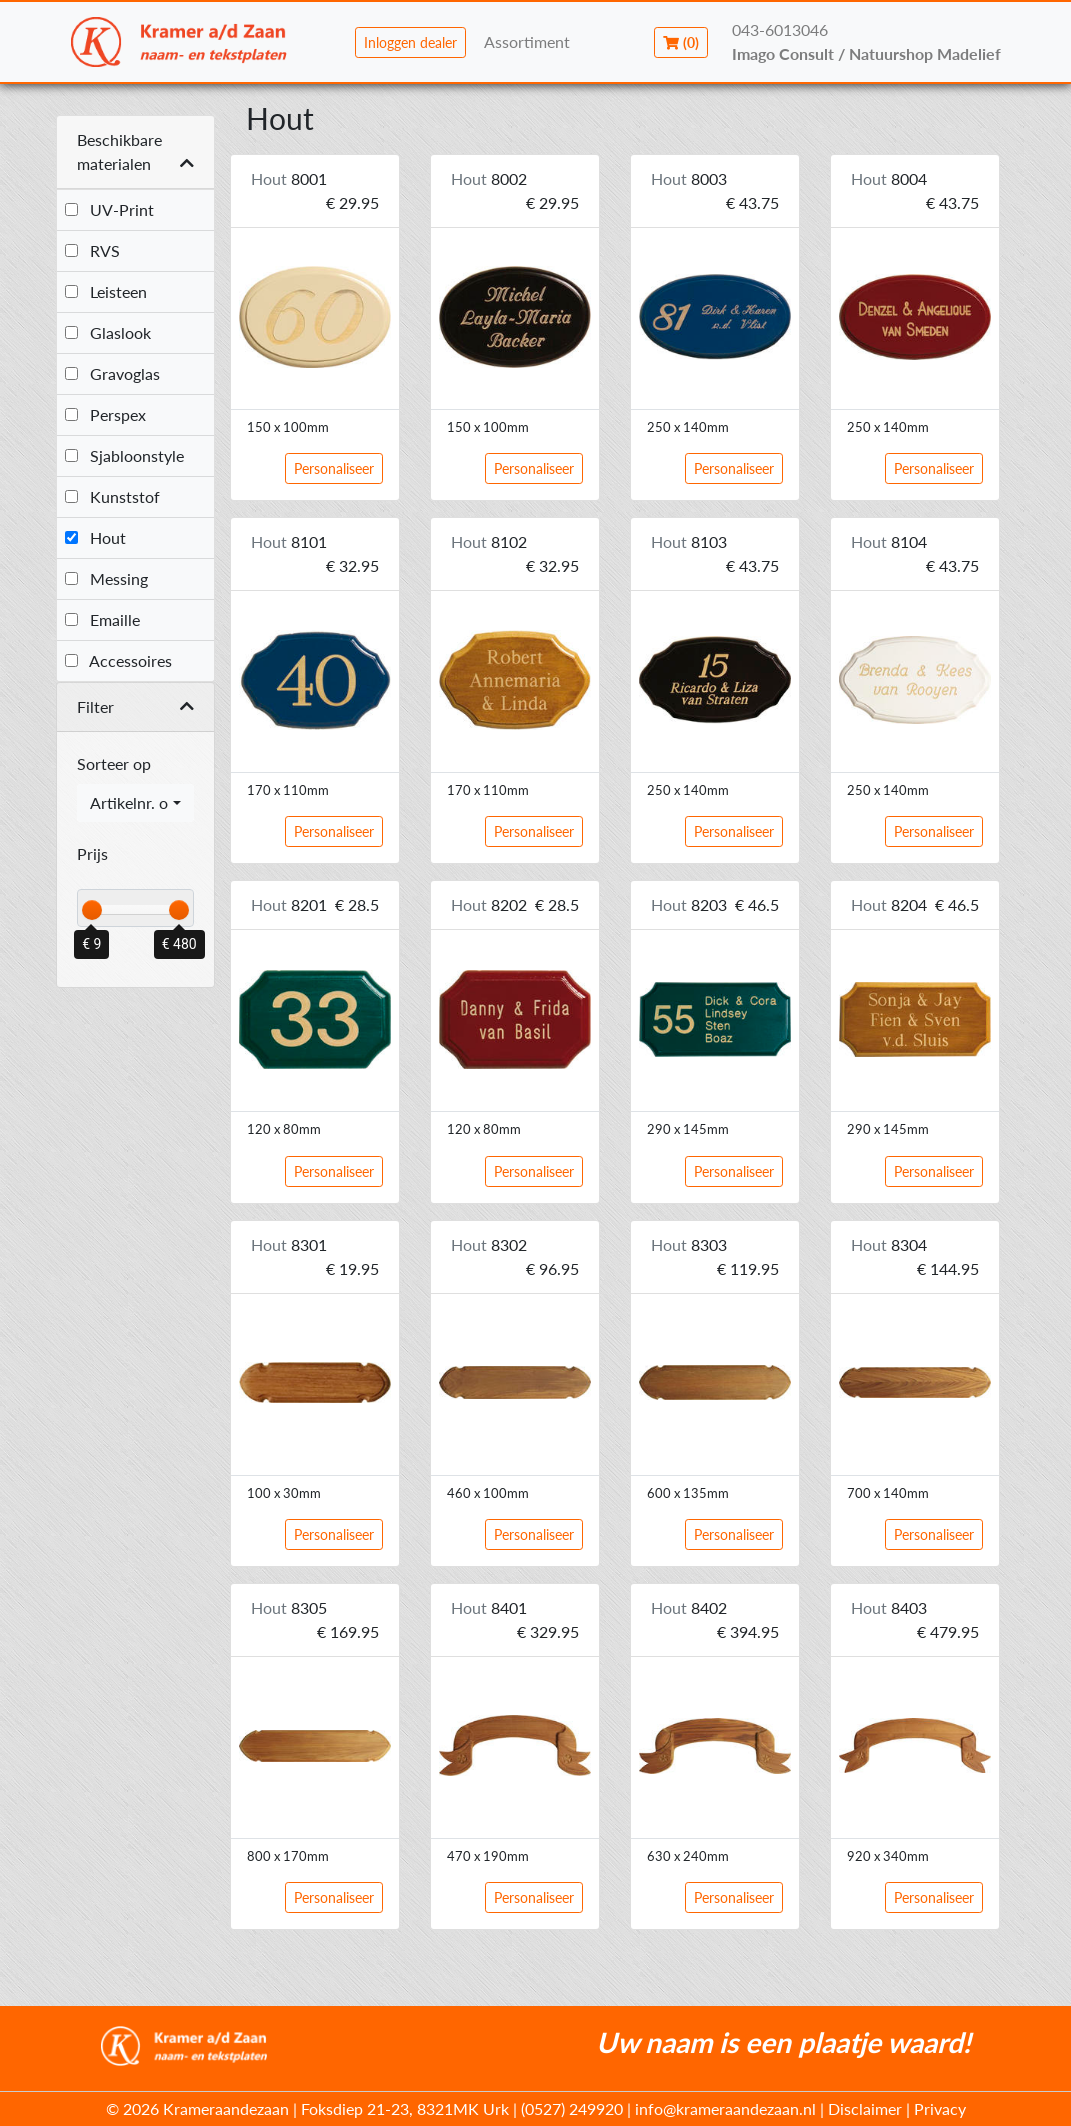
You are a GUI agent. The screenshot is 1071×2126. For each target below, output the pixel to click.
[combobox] (136, 803)
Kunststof (112, 496)
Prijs (92, 853)
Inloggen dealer (410, 42)
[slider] (92, 910)
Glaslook (108, 332)
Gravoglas (112, 373)
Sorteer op (114, 763)
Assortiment (527, 41)
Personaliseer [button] (334, 468)
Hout (95, 537)
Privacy (940, 2108)
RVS (92, 250)
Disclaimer (865, 2108)
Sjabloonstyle (124, 455)
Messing (106, 578)
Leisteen (106, 291)
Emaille (102, 619)
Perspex (105, 414)
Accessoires (118, 660)
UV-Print (109, 209)
